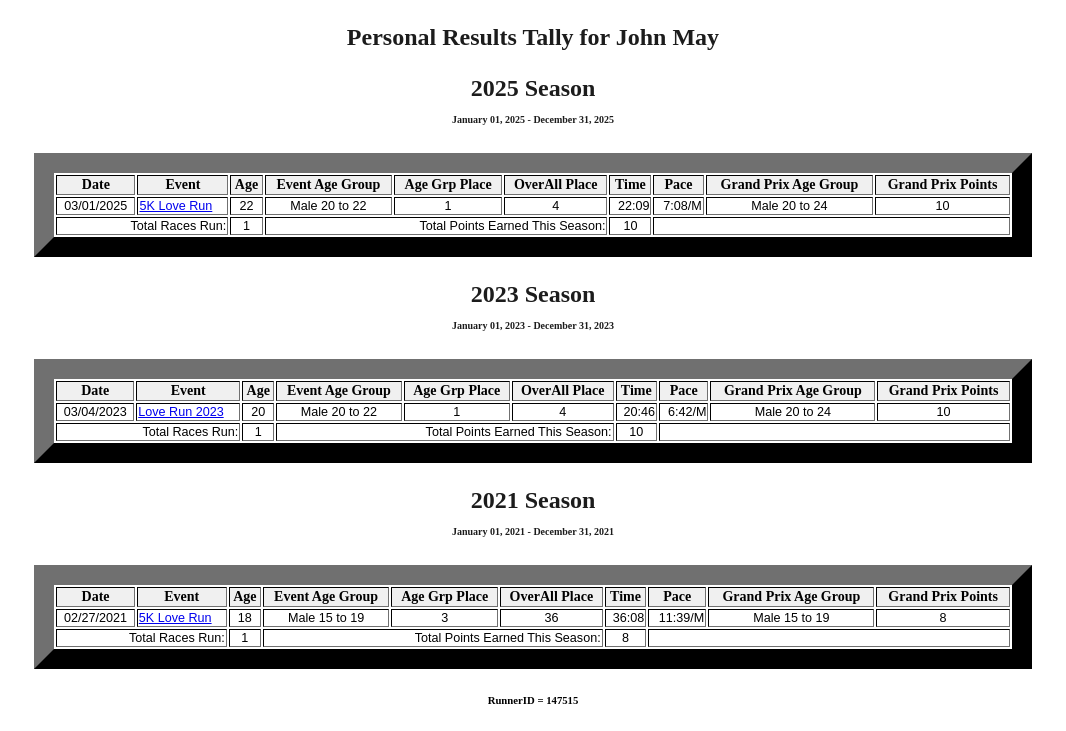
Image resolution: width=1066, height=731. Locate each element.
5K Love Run (175, 206)
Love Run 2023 (180, 412)
